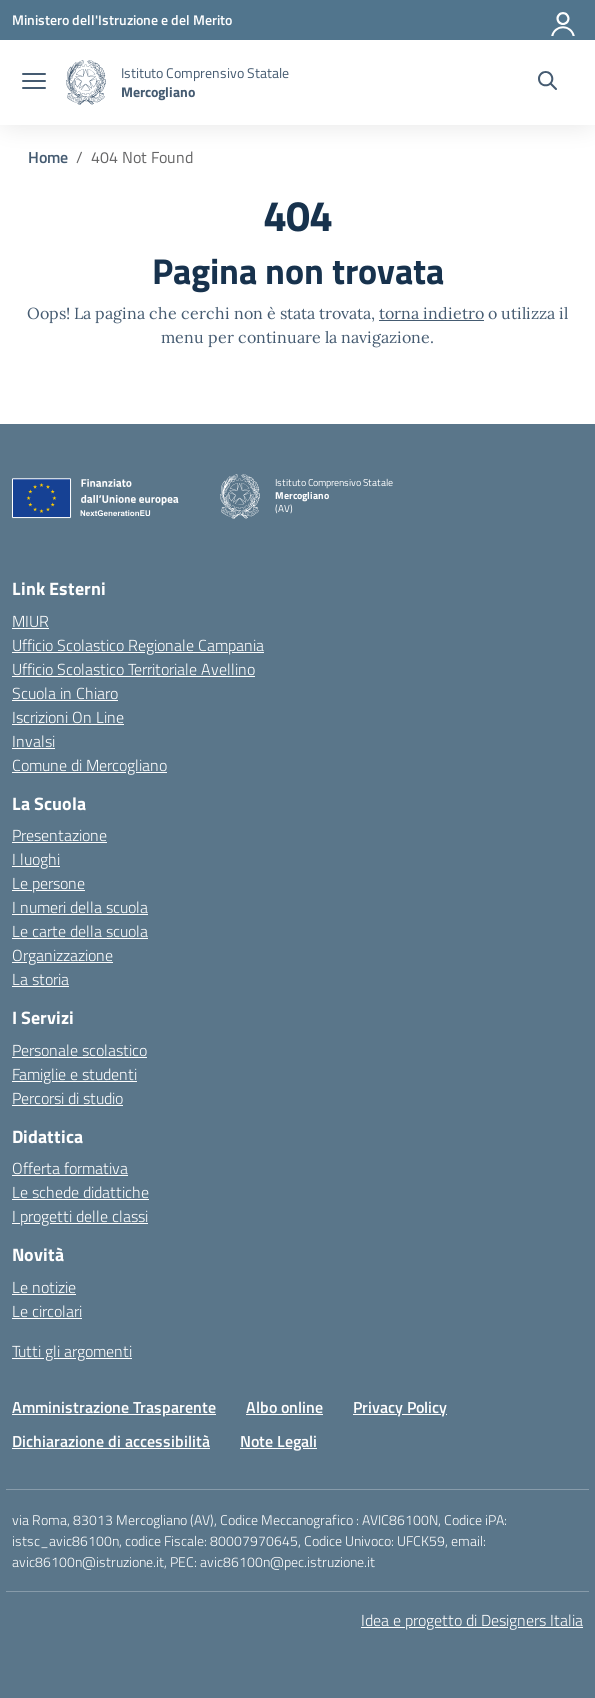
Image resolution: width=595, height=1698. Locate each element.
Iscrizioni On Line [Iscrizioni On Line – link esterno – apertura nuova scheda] (68, 717)
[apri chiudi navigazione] (34, 83)
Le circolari (47, 1311)
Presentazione (59, 835)
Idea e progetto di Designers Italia (472, 1620)
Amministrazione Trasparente (114, 1407)
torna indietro (431, 313)
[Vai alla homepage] (86, 82)
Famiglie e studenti (74, 1074)
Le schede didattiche (80, 1192)
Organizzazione (62, 955)
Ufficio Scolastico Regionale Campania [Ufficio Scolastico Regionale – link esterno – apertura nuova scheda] (138, 645)
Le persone (48, 883)
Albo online (284, 1407)
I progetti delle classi (80, 1216)
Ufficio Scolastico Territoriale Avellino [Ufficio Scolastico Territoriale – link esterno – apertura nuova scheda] (133, 669)
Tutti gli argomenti (72, 1351)
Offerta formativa (70, 1168)
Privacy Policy (400, 1407)
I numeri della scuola (80, 907)
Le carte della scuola (80, 931)
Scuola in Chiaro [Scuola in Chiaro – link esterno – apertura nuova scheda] (65, 693)
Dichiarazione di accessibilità (111, 1441)
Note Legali (278, 1441)
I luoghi (36, 859)
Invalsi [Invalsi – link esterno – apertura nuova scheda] (33, 741)
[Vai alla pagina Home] (48, 157)
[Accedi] (564, 20)
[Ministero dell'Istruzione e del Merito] (122, 19)
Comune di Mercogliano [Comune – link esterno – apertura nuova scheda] (89, 765)
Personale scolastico (79, 1050)
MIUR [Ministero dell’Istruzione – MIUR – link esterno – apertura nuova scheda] (30, 621)
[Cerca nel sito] (547, 83)
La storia (40, 979)
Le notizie (44, 1287)
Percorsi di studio (67, 1098)
